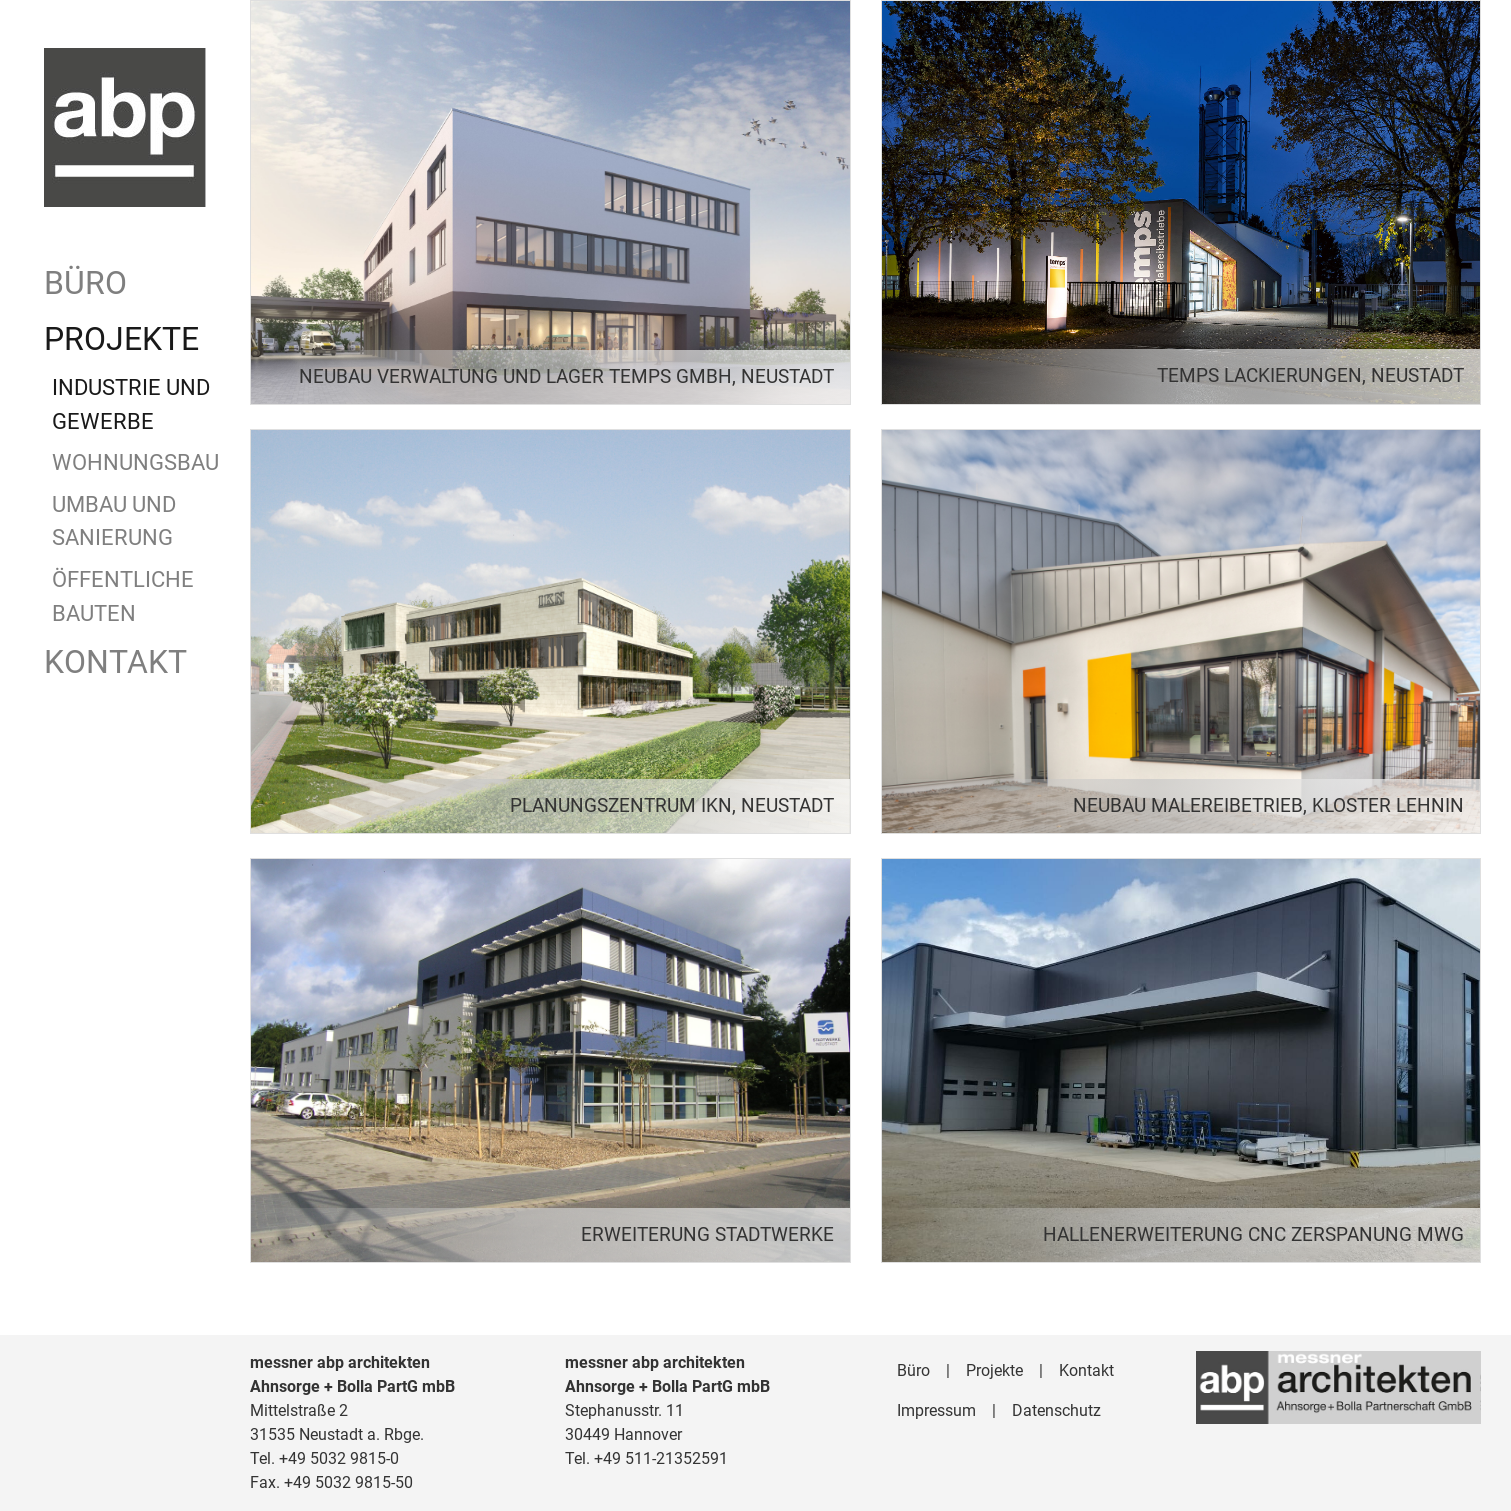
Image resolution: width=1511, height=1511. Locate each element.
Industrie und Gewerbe (131, 404)
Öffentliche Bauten (123, 596)
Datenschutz (1056, 1410)
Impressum (936, 1410)
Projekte (121, 339)
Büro (85, 283)
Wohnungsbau (133, 462)
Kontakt (115, 662)
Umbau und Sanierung (114, 521)
